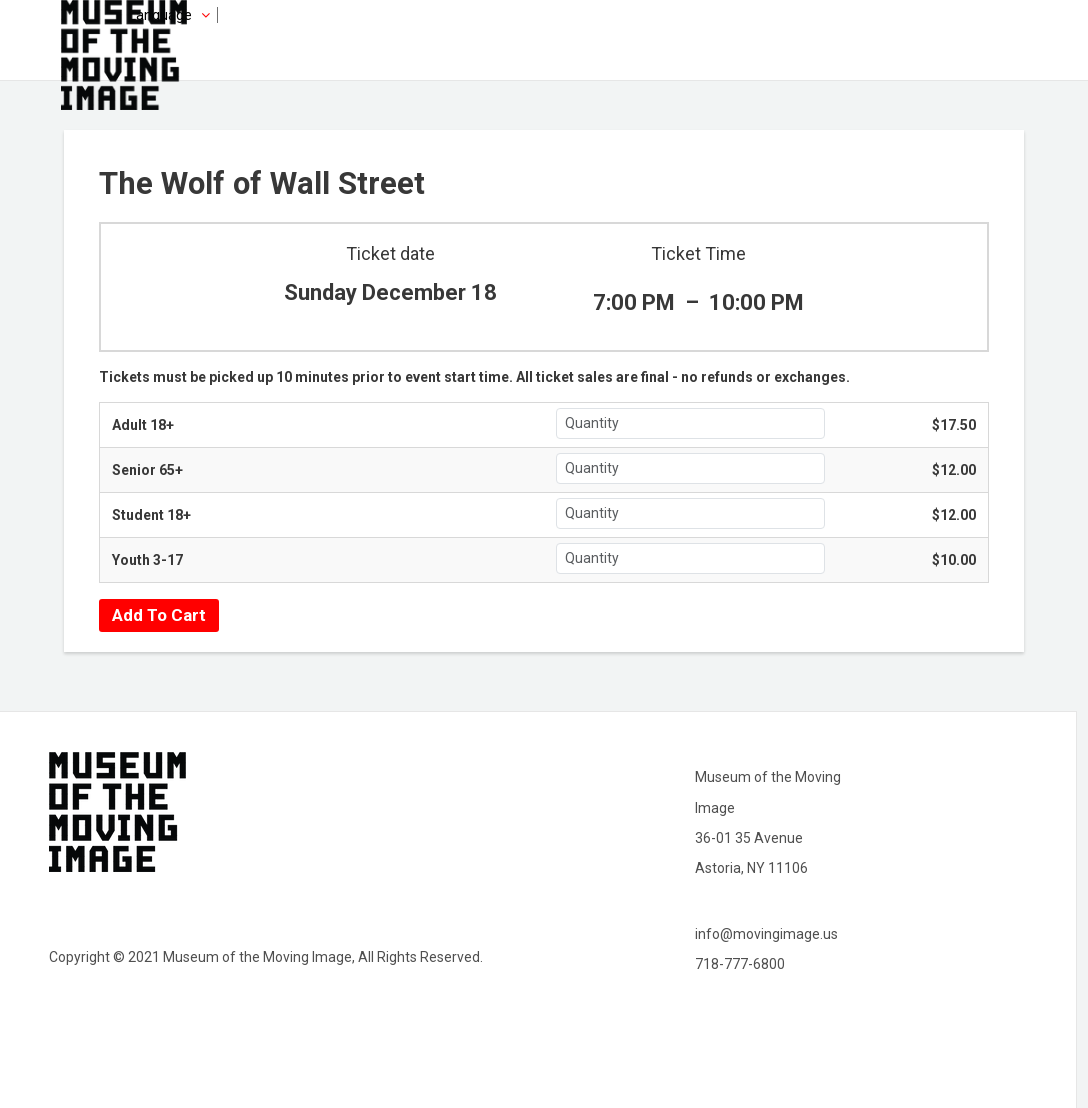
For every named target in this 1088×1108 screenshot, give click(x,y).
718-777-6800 (740, 964)
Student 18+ (151, 515)
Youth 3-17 (147, 560)
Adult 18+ (143, 425)
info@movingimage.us (766, 934)
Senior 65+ (147, 470)
